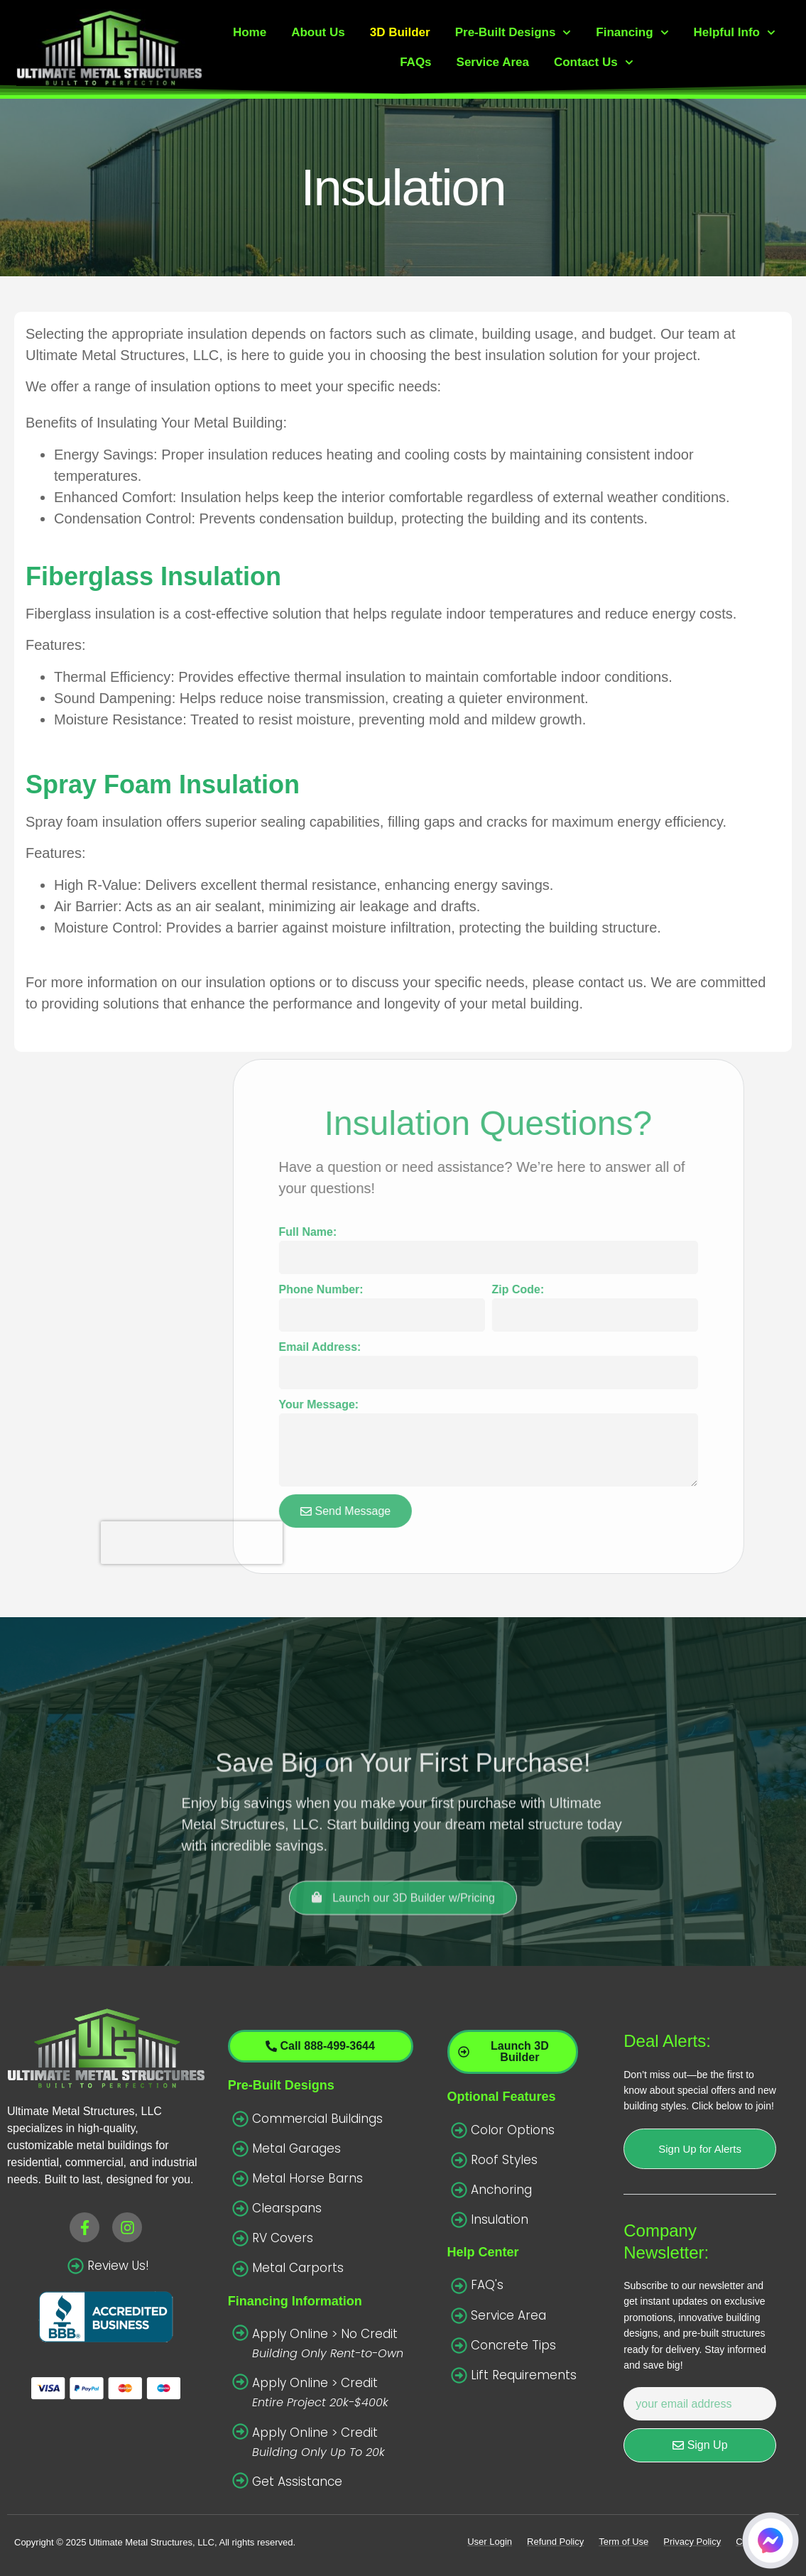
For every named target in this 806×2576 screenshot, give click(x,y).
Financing (632, 32)
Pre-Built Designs (513, 32)
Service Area (493, 62)
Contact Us (593, 62)
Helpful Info (734, 32)
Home (249, 32)
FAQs (415, 62)
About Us (318, 32)
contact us (610, 982)
